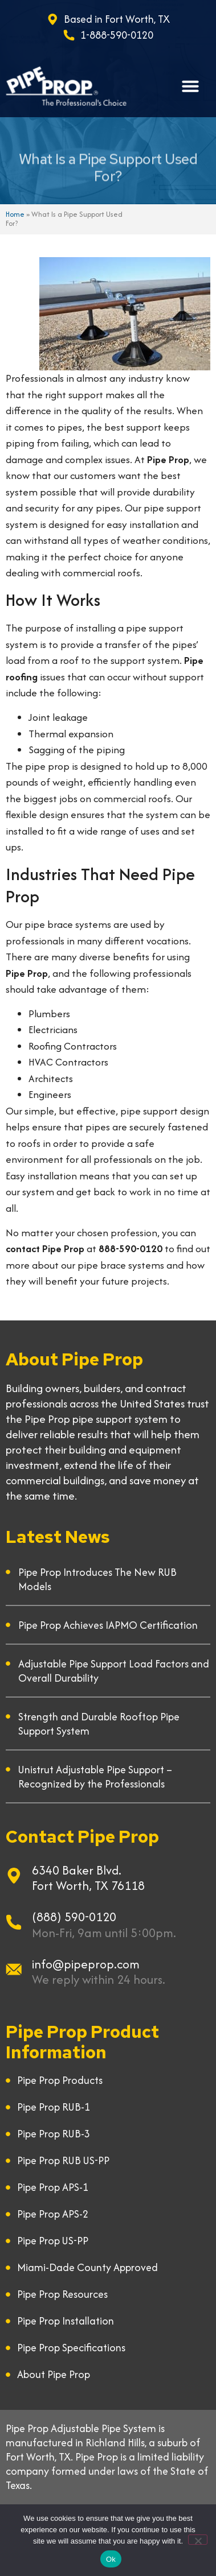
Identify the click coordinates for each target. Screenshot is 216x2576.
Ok (111, 2559)
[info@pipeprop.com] (14, 1970)
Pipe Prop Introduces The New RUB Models (97, 1579)
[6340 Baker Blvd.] (14, 1876)
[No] (197, 2539)
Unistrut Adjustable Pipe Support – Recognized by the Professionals (95, 1776)
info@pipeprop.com (86, 1964)
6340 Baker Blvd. (76, 1870)
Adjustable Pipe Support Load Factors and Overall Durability (113, 1671)
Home (15, 214)
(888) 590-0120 (74, 1917)
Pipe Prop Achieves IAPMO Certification (108, 1625)
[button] (190, 86)
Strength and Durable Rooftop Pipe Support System (99, 1724)
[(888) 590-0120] (14, 1922)
